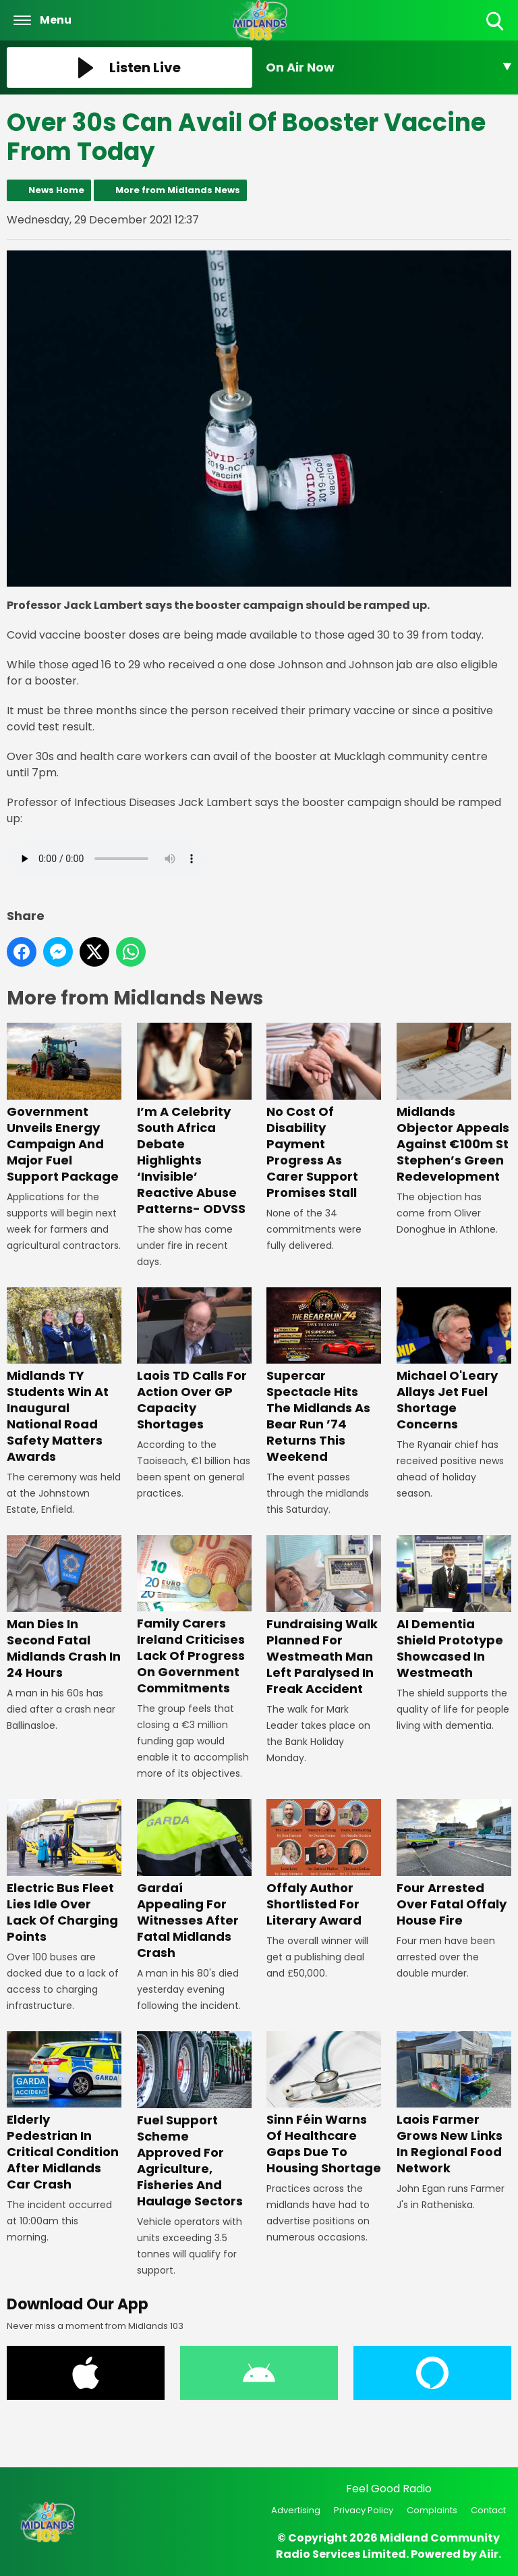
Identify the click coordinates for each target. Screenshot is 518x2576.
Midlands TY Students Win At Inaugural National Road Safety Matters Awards (64, 1376)
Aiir (488, 2554)
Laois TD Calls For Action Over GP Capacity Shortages (194, 1359)
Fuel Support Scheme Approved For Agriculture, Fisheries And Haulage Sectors (194, 2120)
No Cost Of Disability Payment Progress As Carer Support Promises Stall (323, 1112)
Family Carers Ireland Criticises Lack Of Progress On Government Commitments (194, 1616)
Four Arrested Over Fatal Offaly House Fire (454, 1864)
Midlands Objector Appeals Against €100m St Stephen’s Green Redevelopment (454, 1104)
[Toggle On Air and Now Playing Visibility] (388, 67)
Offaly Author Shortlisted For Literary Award (323, 1864)
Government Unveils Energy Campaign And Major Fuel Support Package (64, 1104)
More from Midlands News (177, 190)
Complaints (432, 2510)
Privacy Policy (363, 2510)
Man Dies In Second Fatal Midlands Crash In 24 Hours (64, 1608)
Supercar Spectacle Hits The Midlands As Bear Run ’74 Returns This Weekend (323, 1376)
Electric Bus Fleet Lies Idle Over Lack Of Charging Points (64, 1872)
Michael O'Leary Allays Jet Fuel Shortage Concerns (454, 1359)
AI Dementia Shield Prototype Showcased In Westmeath (454, 1608)
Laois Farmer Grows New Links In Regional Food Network (454, 2103)
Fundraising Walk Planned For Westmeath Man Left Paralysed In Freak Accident (323, 1616)
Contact (488, 2510)
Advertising (295, 2510)
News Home (56, 190)
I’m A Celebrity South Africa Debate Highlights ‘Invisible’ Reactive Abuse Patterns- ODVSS (194, 1120)
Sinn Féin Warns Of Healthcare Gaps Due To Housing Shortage (323, 2103)
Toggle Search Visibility (496, 21)
